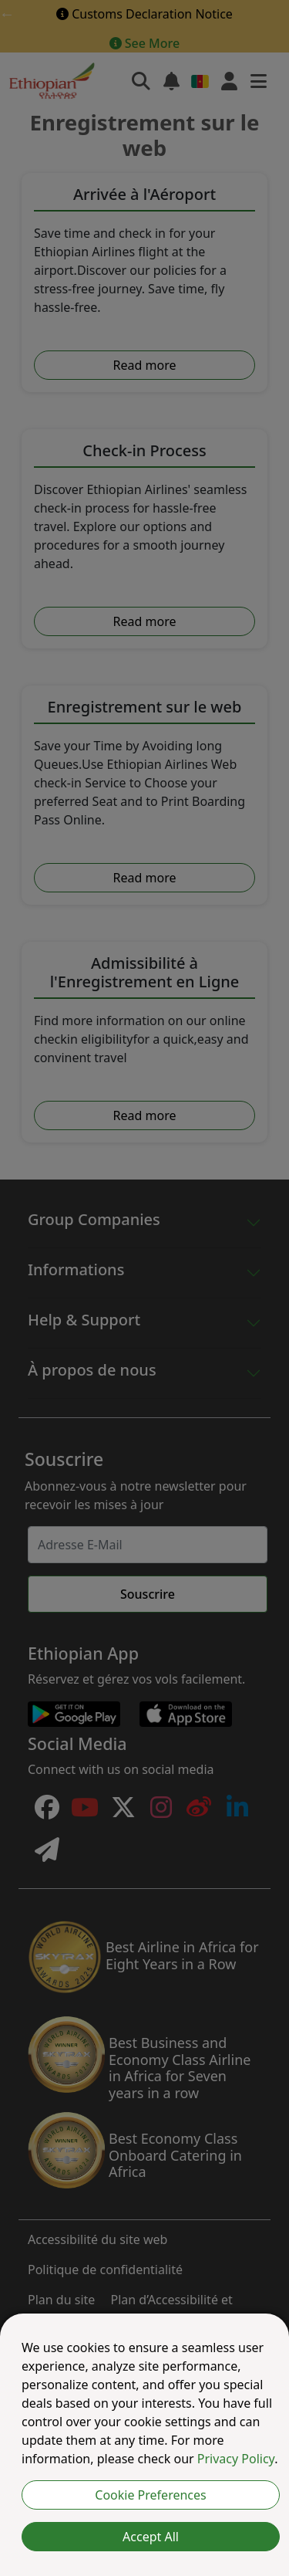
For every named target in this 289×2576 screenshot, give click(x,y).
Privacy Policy (235, 2458)
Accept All (151, 2536)
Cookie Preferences (150, 2494)
